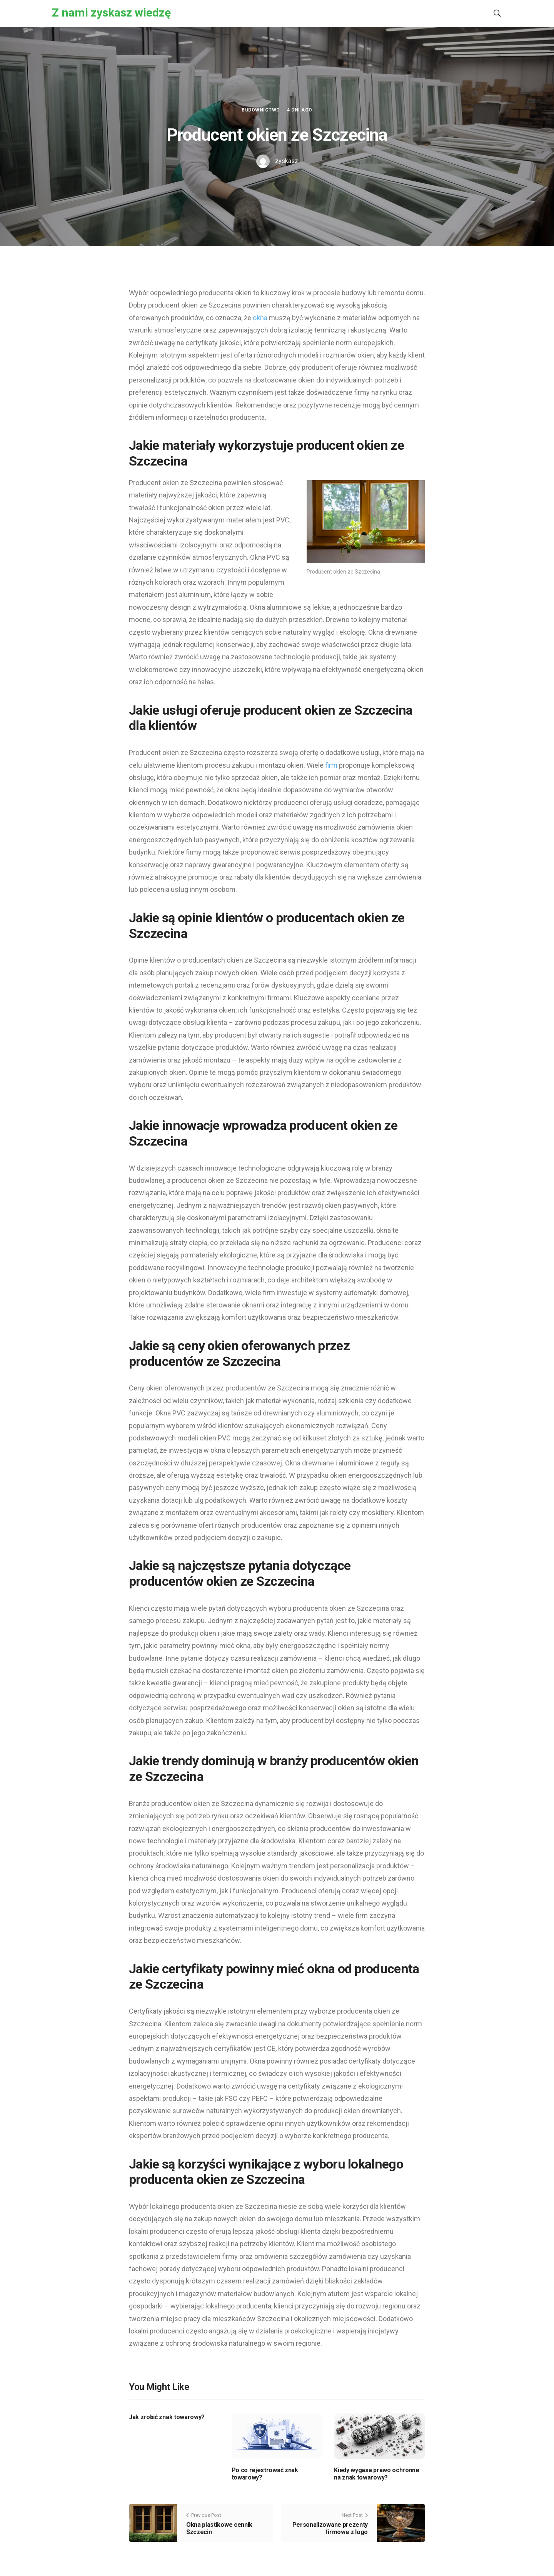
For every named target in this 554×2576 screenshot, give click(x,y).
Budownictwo (261, 110)
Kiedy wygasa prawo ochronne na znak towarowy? (376, 2473)
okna (260, 318)
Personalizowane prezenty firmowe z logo (330, 2528)
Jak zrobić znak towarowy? (167, 2417)
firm (331, 765)
